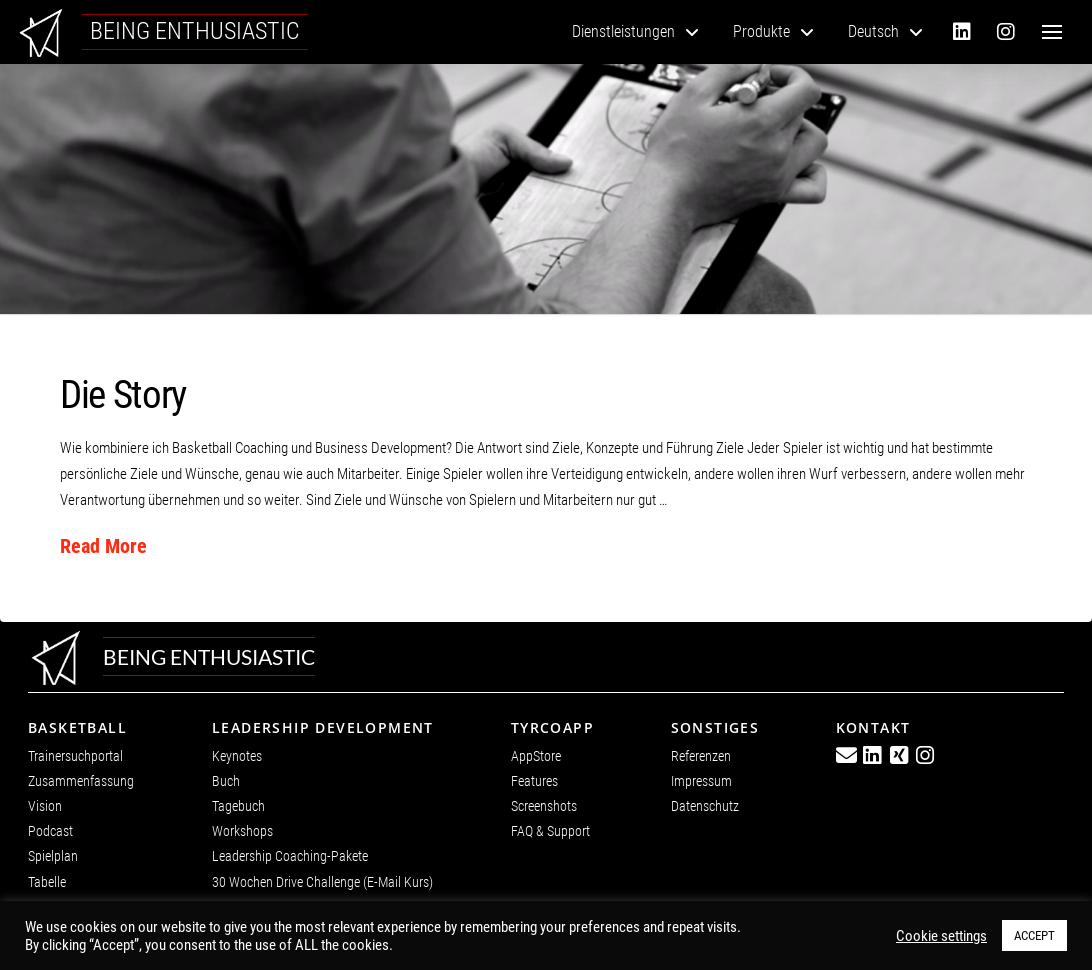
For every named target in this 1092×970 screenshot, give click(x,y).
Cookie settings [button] (941, 936)
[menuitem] (885, 32)
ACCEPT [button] (1034, 935)
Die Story (123, 394)
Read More (103, 546)
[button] (1052, 32)
